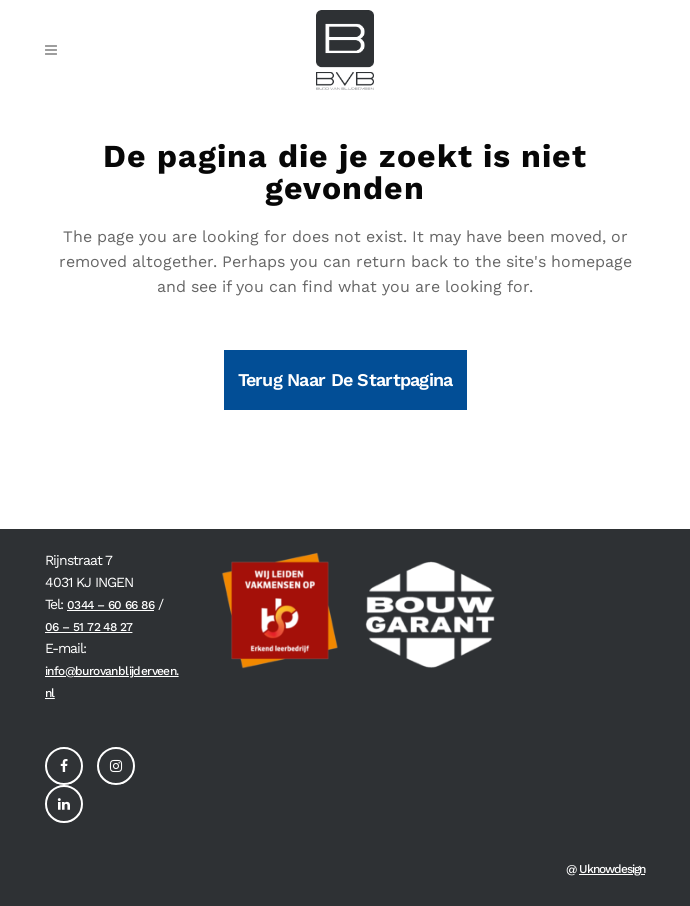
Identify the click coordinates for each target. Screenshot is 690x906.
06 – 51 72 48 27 (88, 627)
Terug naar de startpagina (345, 379)
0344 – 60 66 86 (110, 605)
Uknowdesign (612, 869)
